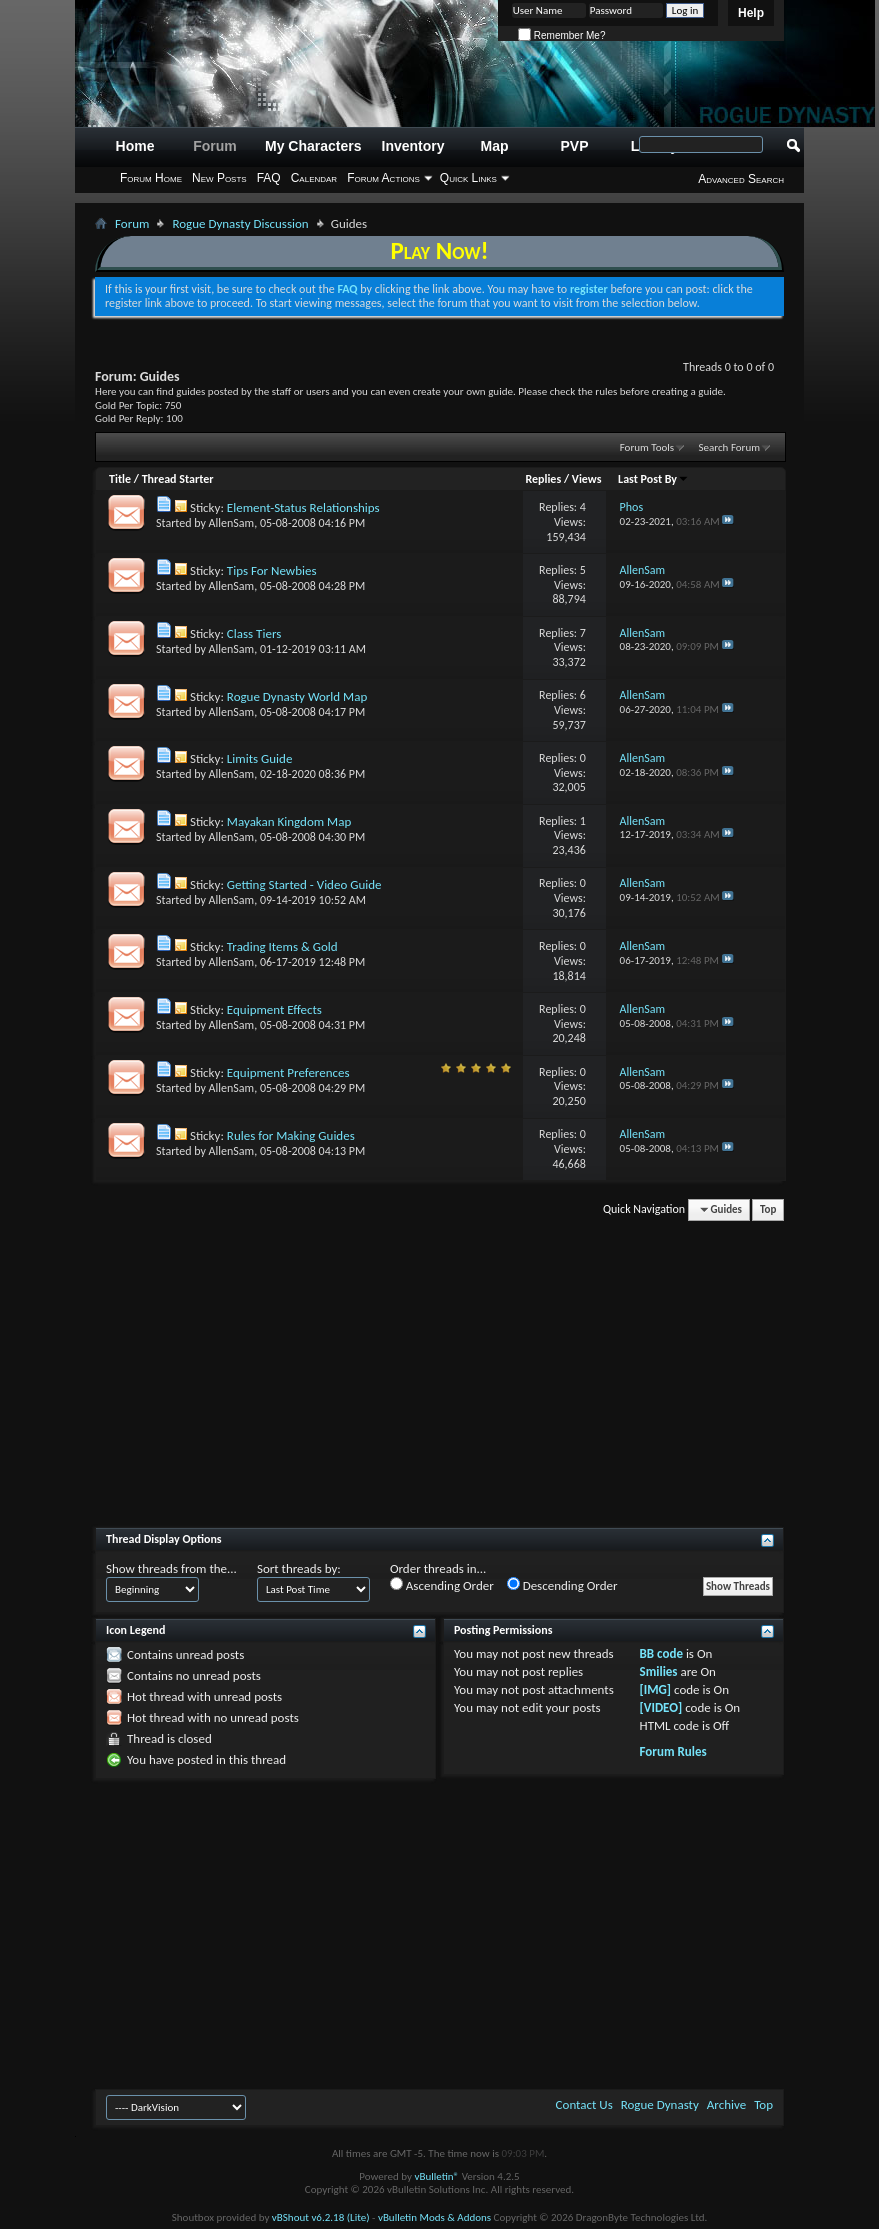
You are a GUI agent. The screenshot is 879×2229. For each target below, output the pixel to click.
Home (135, 146)
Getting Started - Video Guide (304, 884)
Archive (726, 2104)
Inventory (413, 146)
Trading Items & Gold (282, 946)
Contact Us (584, 2104)
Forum (215, 146)
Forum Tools (647, 447)
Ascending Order (442, 1585)
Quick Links (468, 178)
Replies (543, 479)
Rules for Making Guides (291, 1135)
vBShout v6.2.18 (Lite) (321, 2217)
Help (751, 13)
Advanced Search (741, 179)
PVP (575, 146)
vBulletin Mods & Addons (434, 2217)
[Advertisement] (439, 1382)
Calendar (314, 178)
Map (495, 146)
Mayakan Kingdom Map (289, 821)
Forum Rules (673, 1751)
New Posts (219, 178)
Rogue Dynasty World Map (297, 696)
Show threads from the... (171, 1568)
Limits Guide (260, 758)
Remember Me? (561, 35)
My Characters (313, 146)
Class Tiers (254, 633)
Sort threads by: (299, 1568)
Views (587, 479)
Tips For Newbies (272, 570)
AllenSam (232, 523)
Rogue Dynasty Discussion (240, 223)
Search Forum (730, 447)
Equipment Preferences (288, 1072)
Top (768, 1209)
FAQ (269, 178)
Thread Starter (178, 479)
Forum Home (151, 178)
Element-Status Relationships (303, 507)
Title (120, 479)
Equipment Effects (274, 1009)
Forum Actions (383, 178)
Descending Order (562, 1585)
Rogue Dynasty (660, 2104)
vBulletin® (436, 2176)
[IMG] (656, 1689)
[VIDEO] (661, 1707)
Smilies (659, 1671)
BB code (661, 1653)
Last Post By (653, 479)
